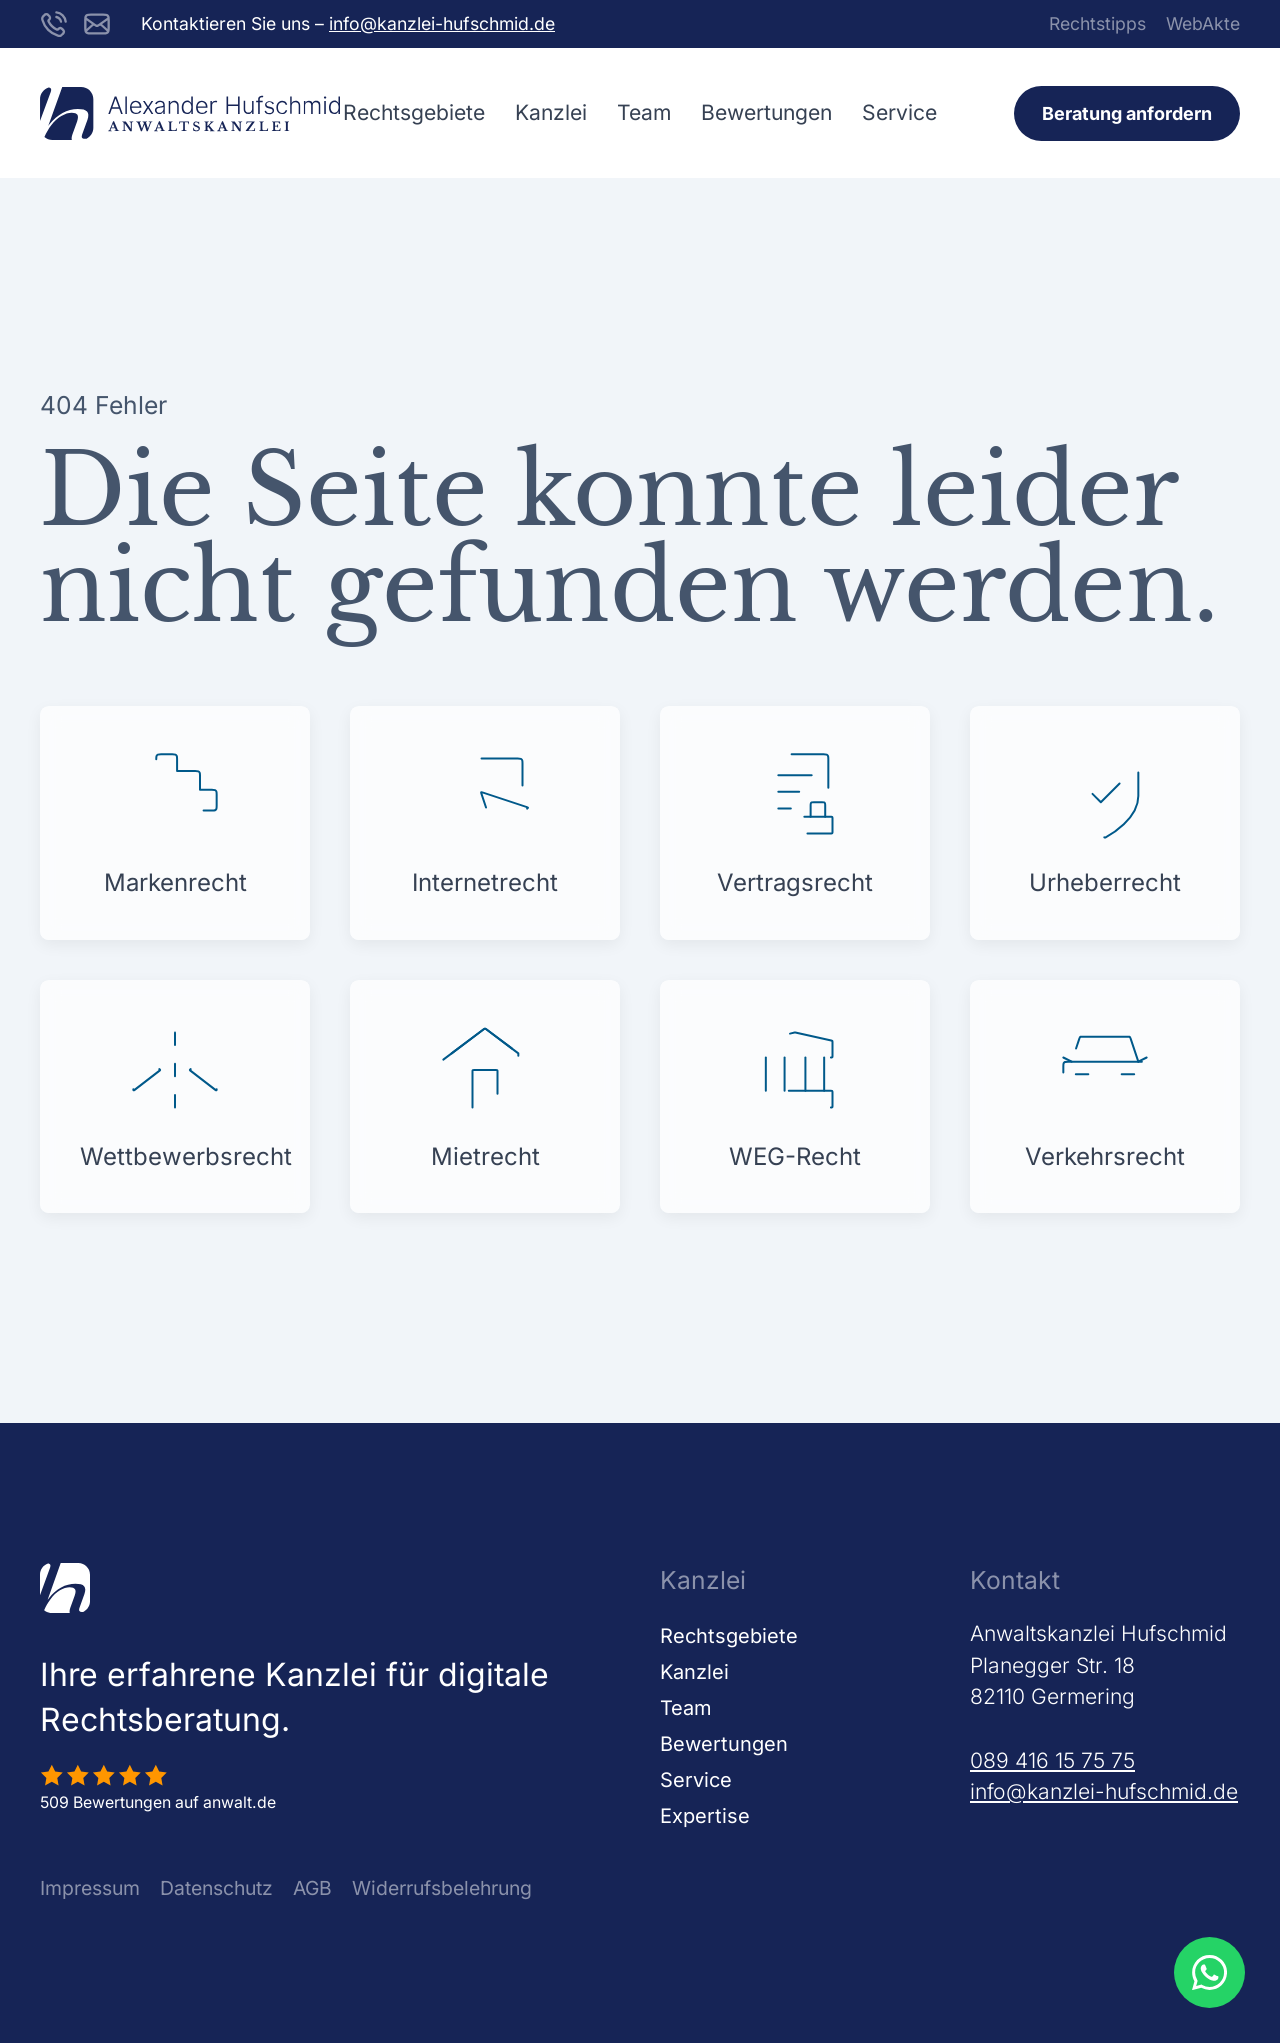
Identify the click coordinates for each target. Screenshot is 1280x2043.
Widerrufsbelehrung (442, 1888)
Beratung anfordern (1127, 113)
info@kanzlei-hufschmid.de (442, 23)
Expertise (705, 1816)
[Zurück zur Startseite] (190, 113)
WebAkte (1203, 23)
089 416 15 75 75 (1052, 1760)
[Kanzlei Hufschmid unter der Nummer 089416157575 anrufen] (54, 22)
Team (644, 112)
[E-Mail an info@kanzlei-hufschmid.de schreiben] (97, 22)
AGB (312, 1888)
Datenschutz (216, 1888)
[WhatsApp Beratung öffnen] (1209, 1972)
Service (696, 1780)
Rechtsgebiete (729, 1636)
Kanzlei (551, 112)
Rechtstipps (1097, 23)
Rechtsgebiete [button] (414, 112)
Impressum (90, 1888)
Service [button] (899, 112)
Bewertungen (766, 112)
